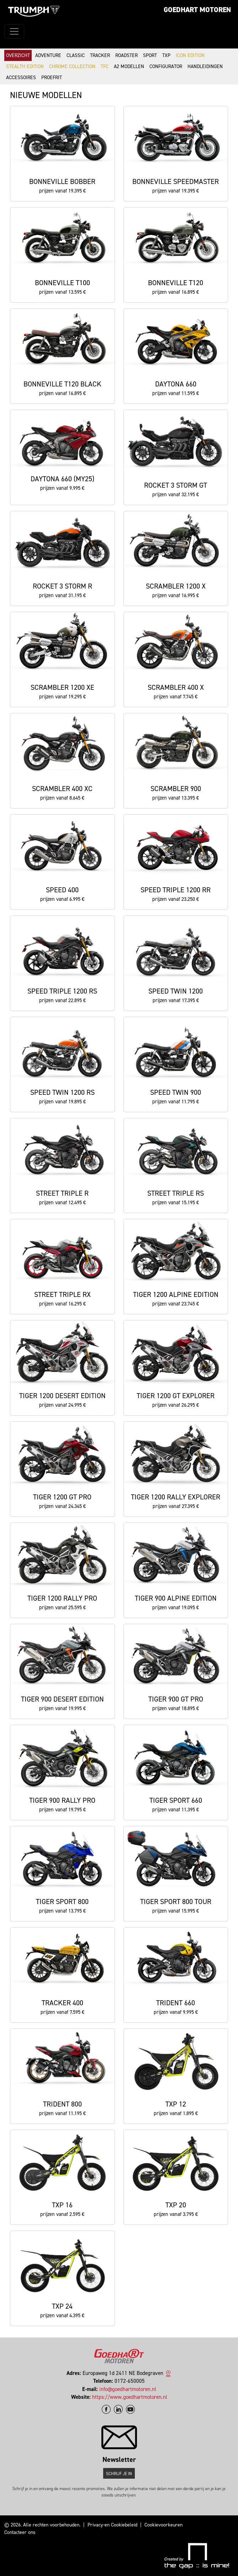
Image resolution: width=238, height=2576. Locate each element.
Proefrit (51, 77)
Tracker (100, 55)
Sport (150, 55)
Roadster (126, 55)
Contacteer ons (20, 2532)
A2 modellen (129, 66)
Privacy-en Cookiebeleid (112, 2524)
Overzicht (18, 55)
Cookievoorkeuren (163, 2524)
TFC (105, 66)
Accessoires (21, 77)
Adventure (48, 55)
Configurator (165, 66)
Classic (76, 55)
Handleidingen (205, 66)
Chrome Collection (72, 66)
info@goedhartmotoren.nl (127, 2389)
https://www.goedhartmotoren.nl (129, 2397)
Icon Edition (190, 55)
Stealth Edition (25, 66)
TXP (166, 55)
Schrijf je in (119, 2474)
